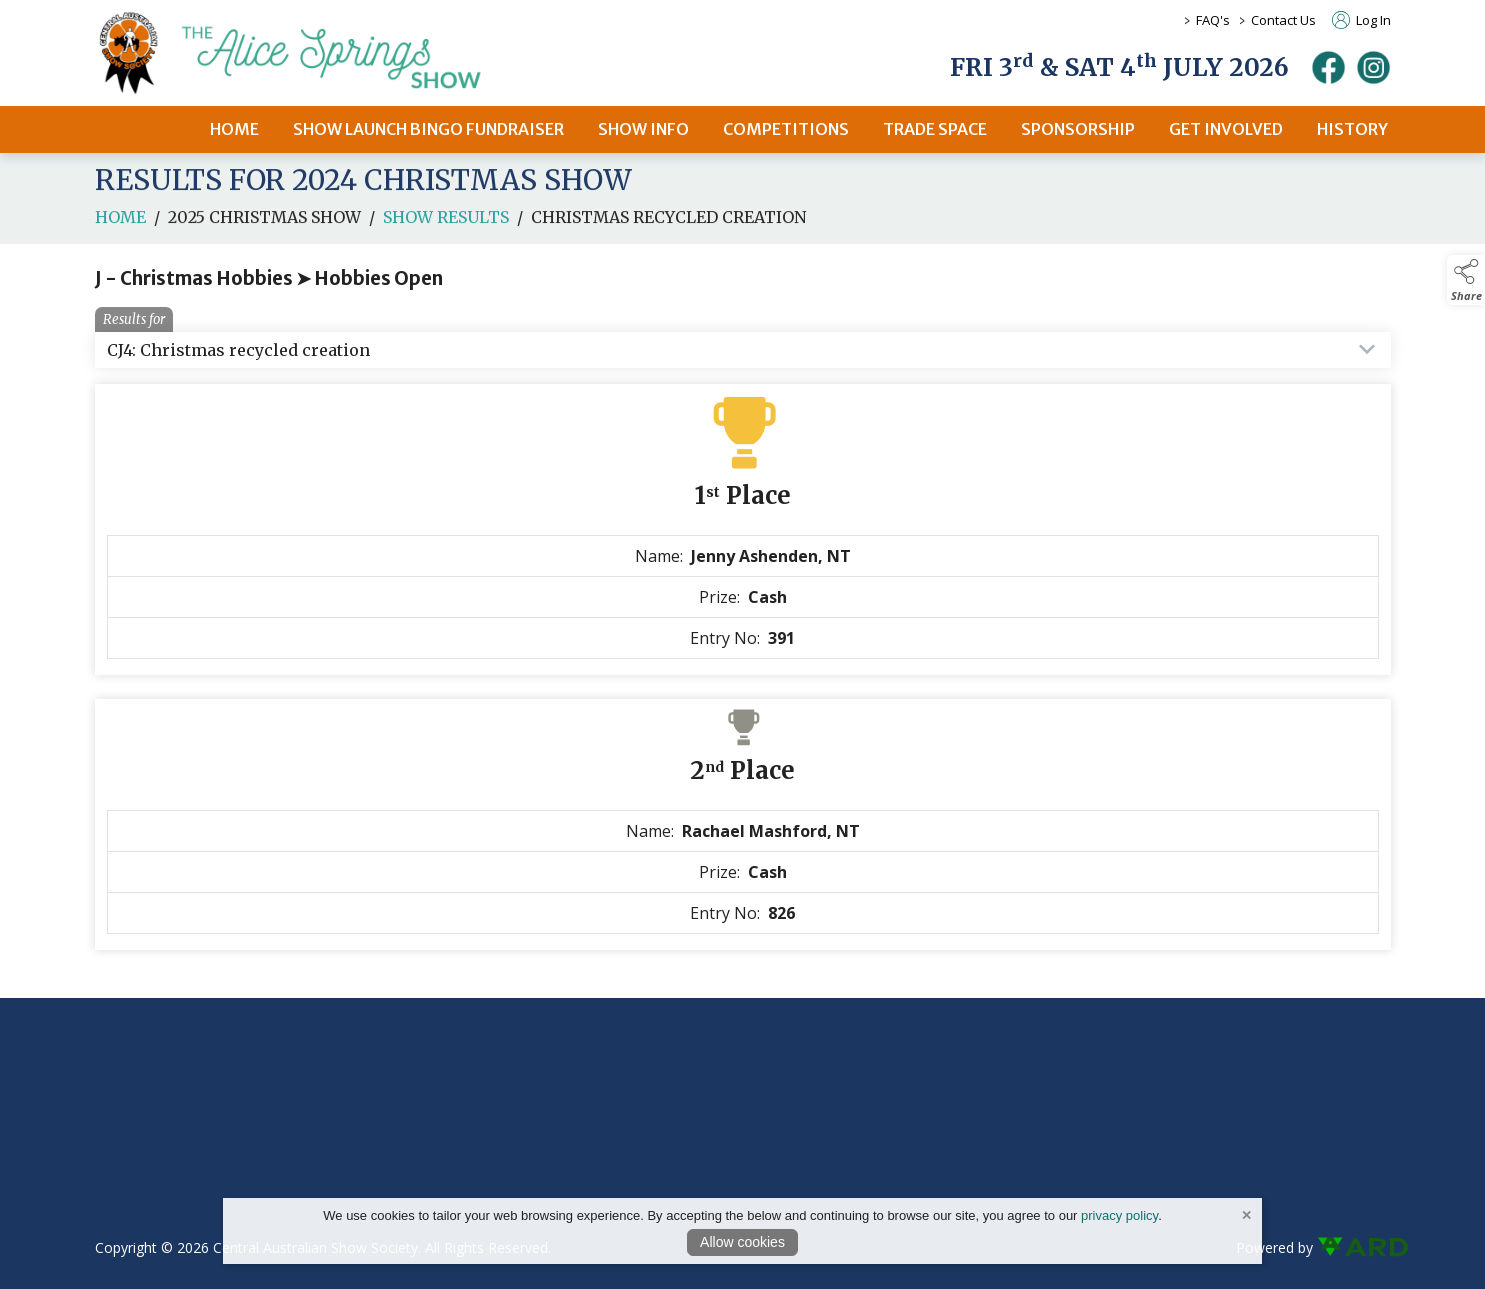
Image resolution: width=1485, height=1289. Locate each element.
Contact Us (1283, 20)
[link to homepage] (315, 53)
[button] (1466, 280)
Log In (1361, 20)
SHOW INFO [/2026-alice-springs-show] (643, 129)
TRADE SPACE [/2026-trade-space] (935, 129)
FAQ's (1213, 20)
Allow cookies (742, 1242)
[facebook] (1328, 67)
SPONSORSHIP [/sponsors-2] (1078, 129)
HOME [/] (234, 129)
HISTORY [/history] (1352, 129)
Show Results (446, 230)
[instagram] (1373, 67)
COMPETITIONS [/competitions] (786, 129)
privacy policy (1119, 1215)
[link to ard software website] (1354, 1247)
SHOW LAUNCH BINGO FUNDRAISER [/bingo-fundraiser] (428, 129)
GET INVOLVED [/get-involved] (1226, 129)
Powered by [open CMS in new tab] (1274, 1247)
